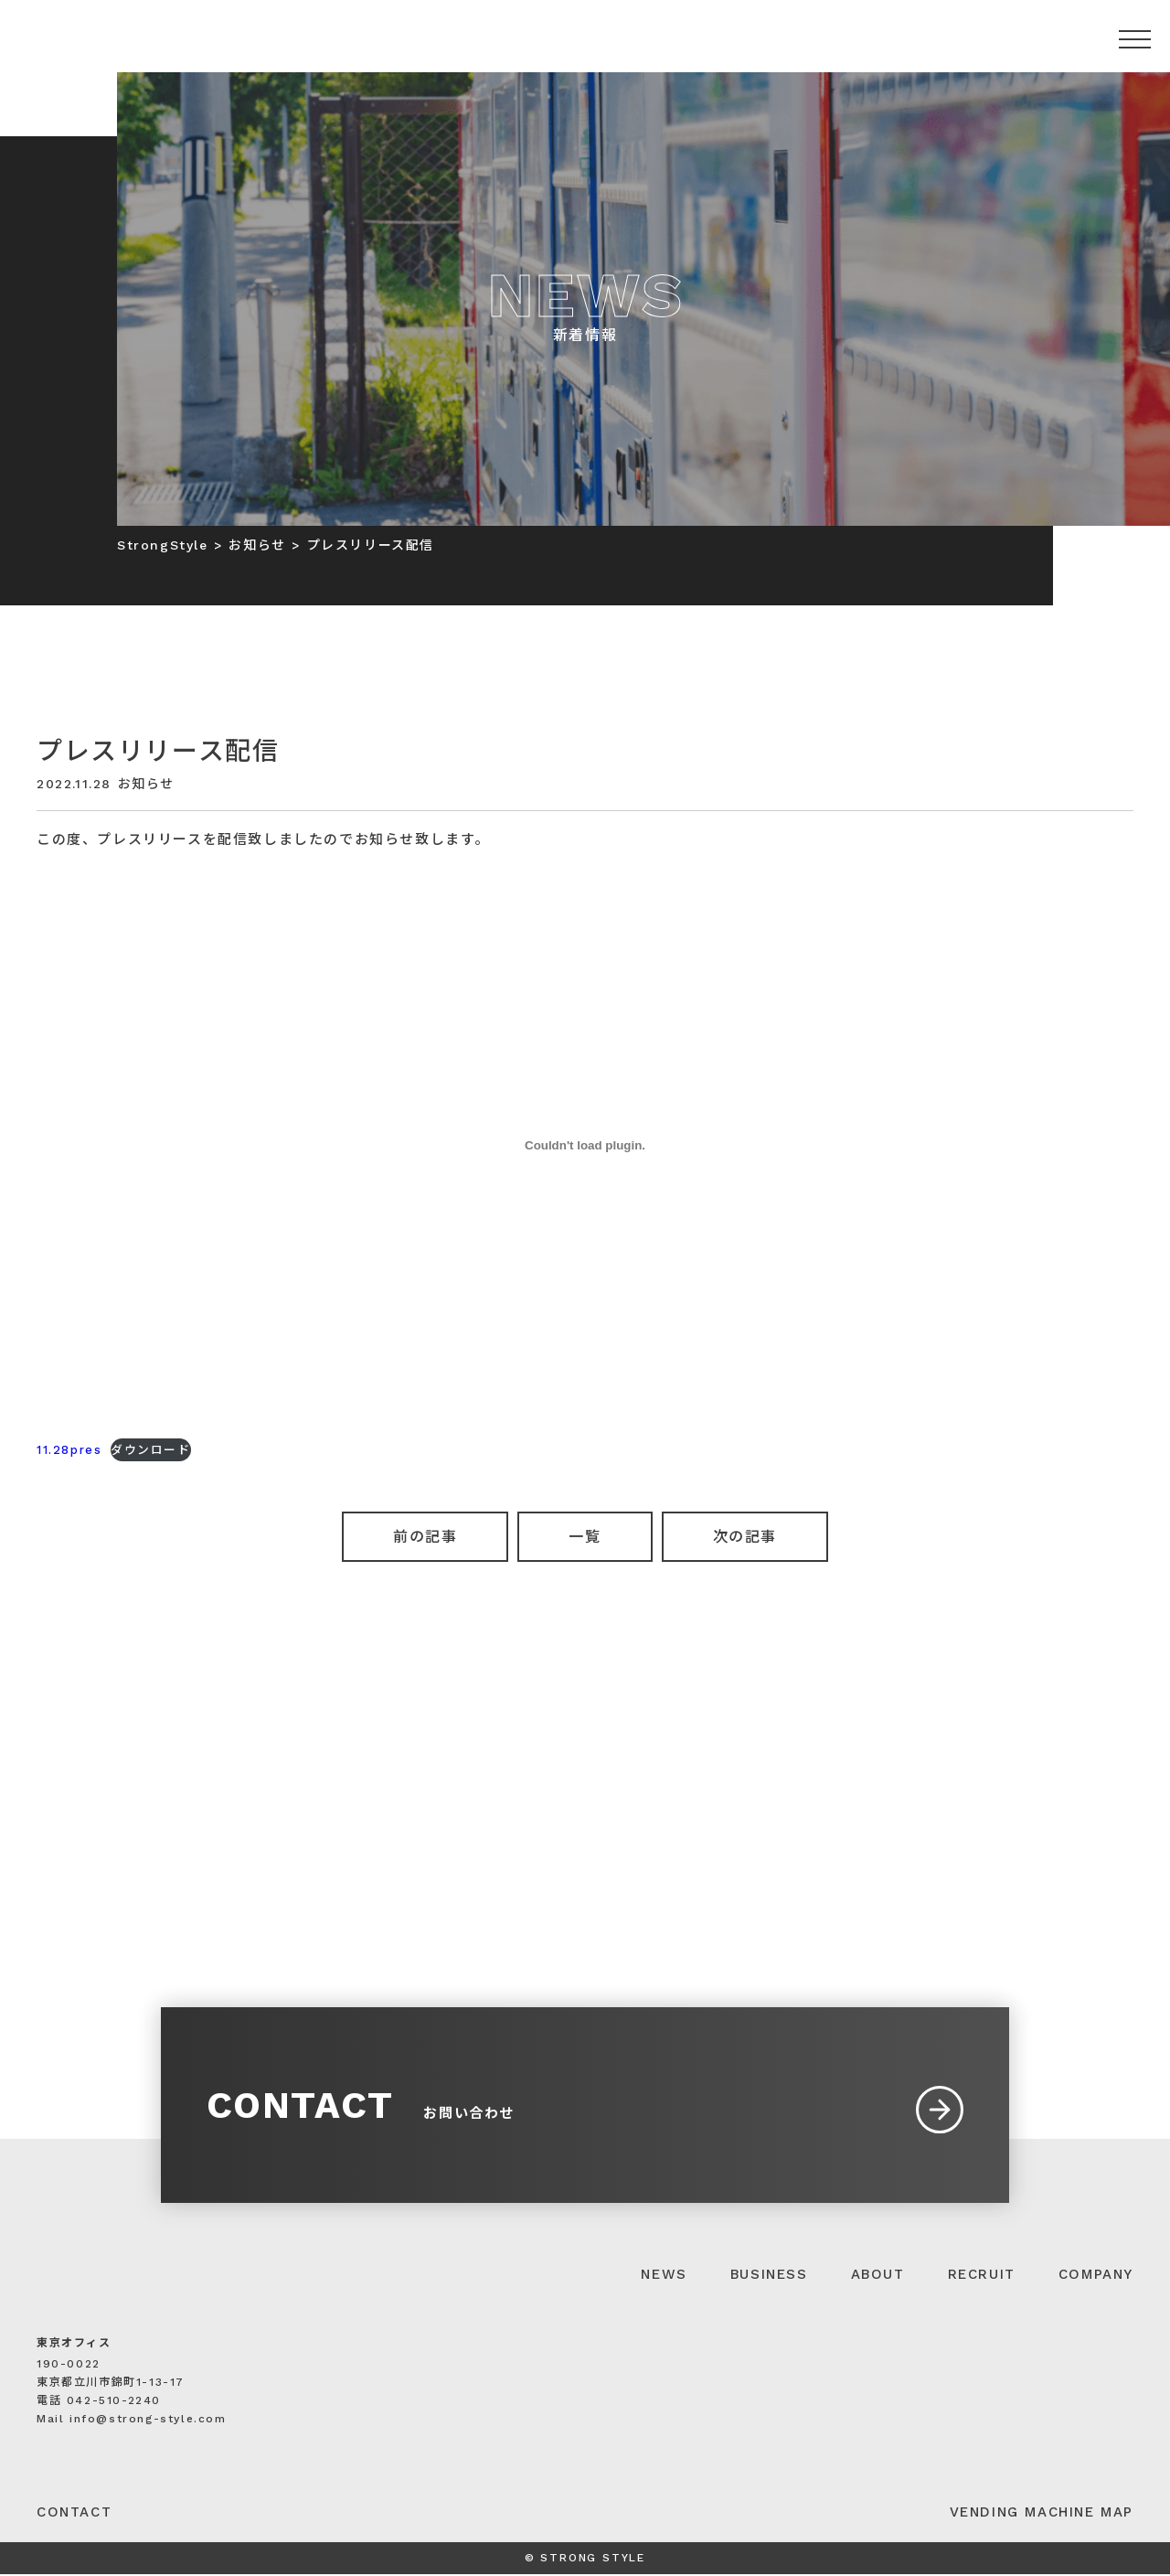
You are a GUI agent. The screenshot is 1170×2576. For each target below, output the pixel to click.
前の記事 (425, 1536)
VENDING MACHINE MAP (1041, 2514)
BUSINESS (769, 2276)
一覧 (585, 1536)
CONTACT (74, 2514)
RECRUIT (982, 2276)
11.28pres (69, 1450)
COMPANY (1095, 2276)
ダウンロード (151, 1450)
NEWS (663, 2276)
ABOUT (878, 2276)
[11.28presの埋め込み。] (585, 1145)
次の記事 (745, 1536)
